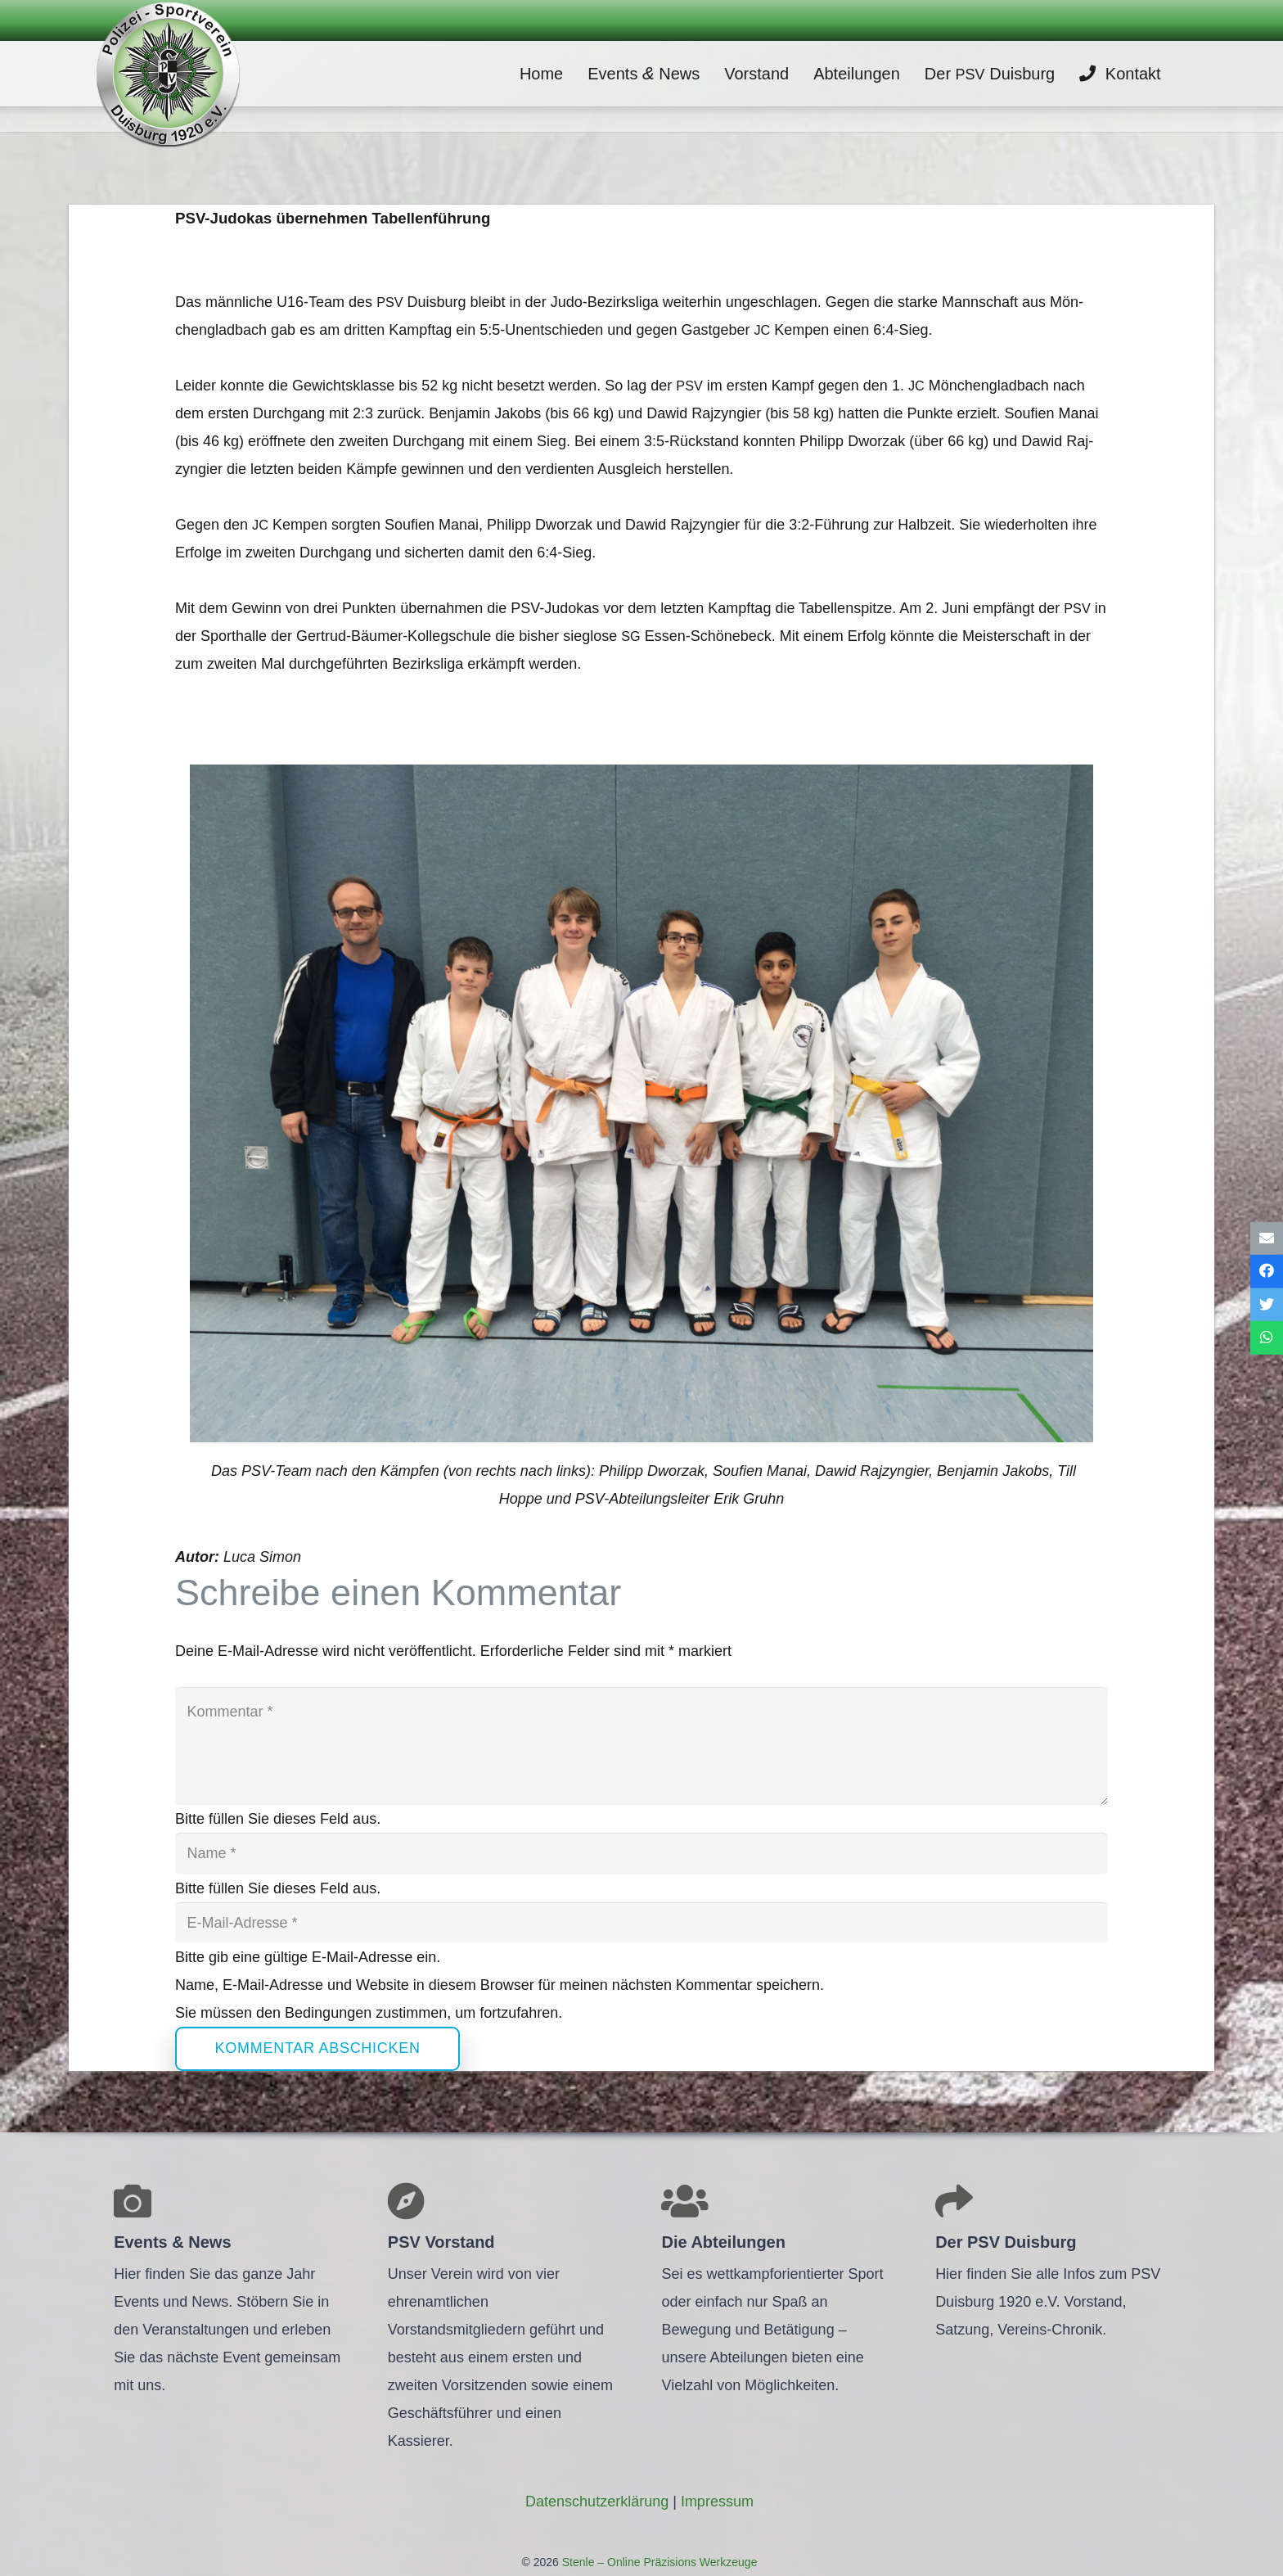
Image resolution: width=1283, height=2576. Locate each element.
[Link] (167, 73)
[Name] (641, 1853)
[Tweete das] (1266, 1305)
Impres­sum (717, 2501)
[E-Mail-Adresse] (641, 1922)
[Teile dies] (1266, 1271)
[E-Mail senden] (1266, 1238)
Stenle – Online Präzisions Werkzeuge (658, 2562)
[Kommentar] (641, 1746)
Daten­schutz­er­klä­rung (597, 2501)
